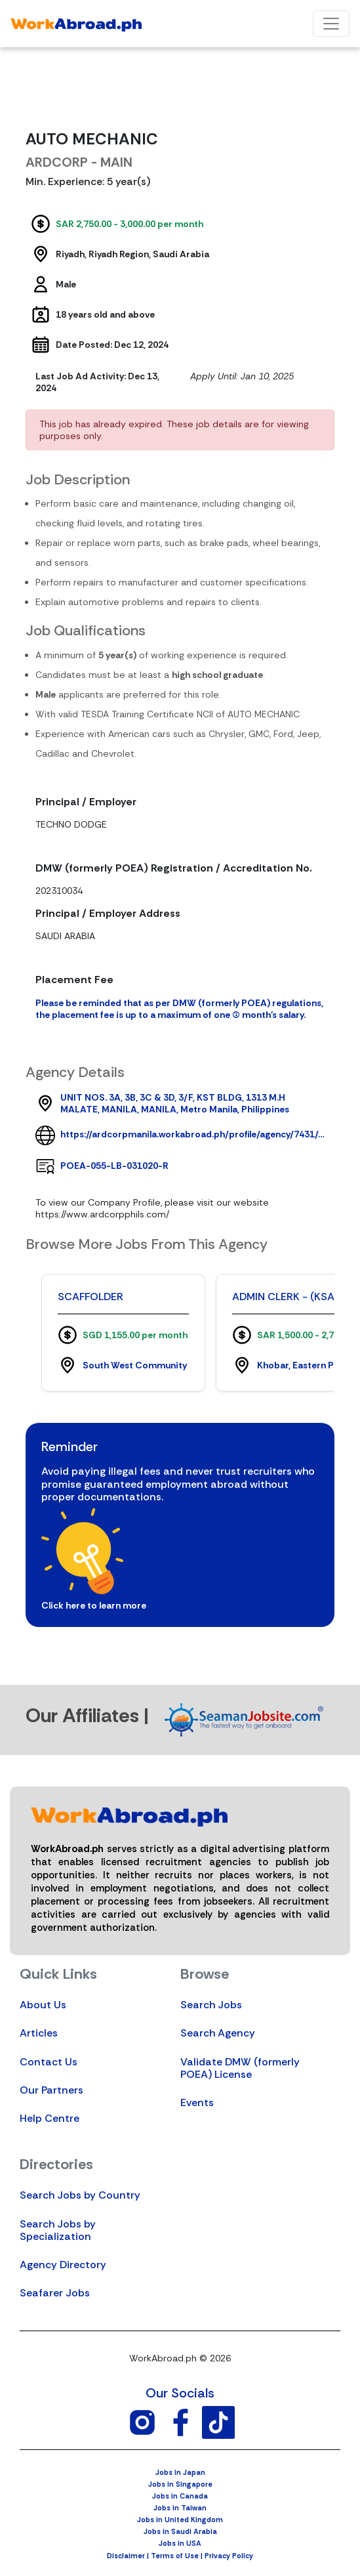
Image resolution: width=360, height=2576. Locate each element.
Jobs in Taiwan (180, 2507)
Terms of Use (175, 2555)
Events (197, 2102)
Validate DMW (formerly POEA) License (240, 2068)
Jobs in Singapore (180, 2484)
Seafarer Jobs (55, 2293)
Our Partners (51, 2090)
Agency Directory (63, 2264)
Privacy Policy (229, 2555)
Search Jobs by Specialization (58, 2230)
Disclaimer (126, 2555)
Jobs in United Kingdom (180, 2519)
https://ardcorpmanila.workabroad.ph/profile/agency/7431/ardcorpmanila (192, 1134)
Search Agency (217, 2033)
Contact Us (48, 2062)
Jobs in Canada (180, 2496)
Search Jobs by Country (80, 2195)
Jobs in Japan (180, 2472)
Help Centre (49, 2118)
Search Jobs (211, 2005)
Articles (39, 2033)
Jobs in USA (180, 2543)
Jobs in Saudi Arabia (180, 2531)
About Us (43, 2005)
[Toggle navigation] (331, 24)
